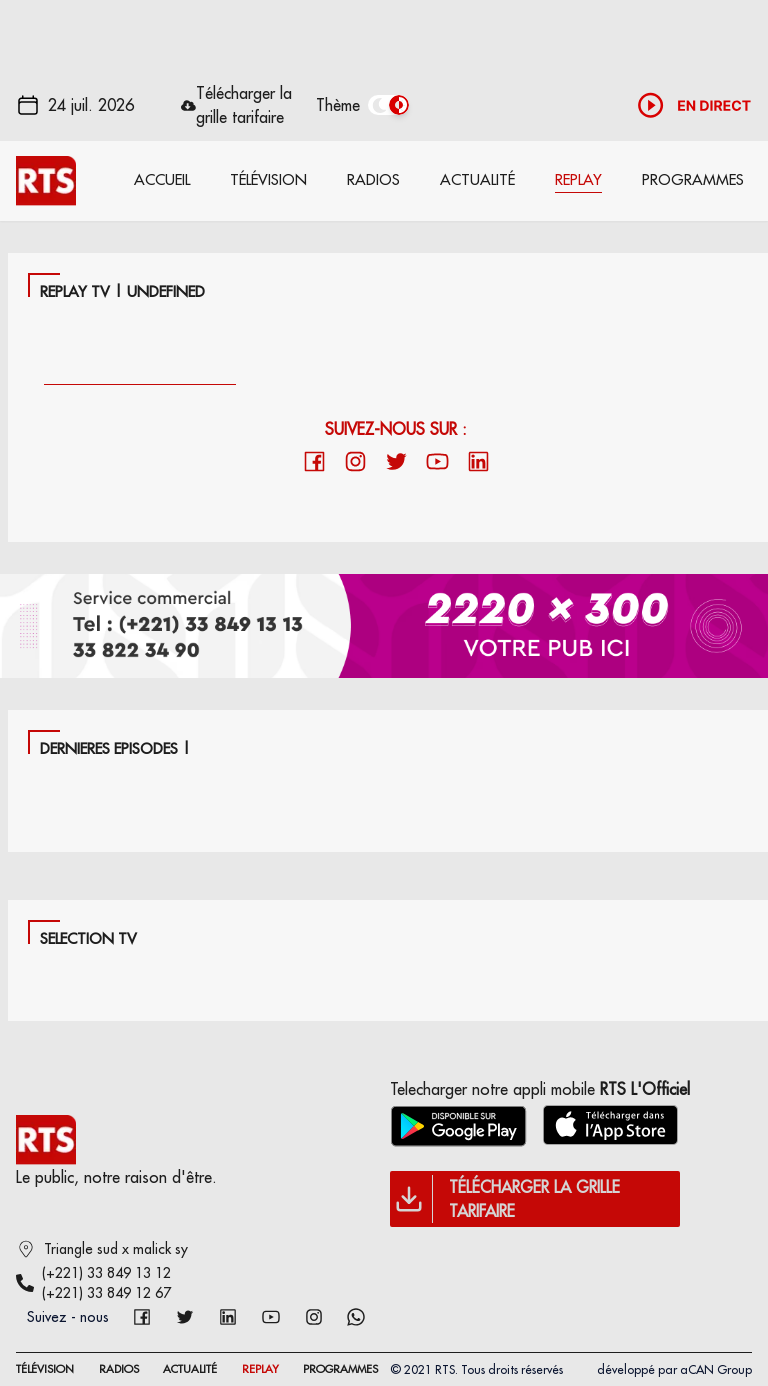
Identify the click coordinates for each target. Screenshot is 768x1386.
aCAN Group (716, 1369)
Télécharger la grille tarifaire (244, 105)
